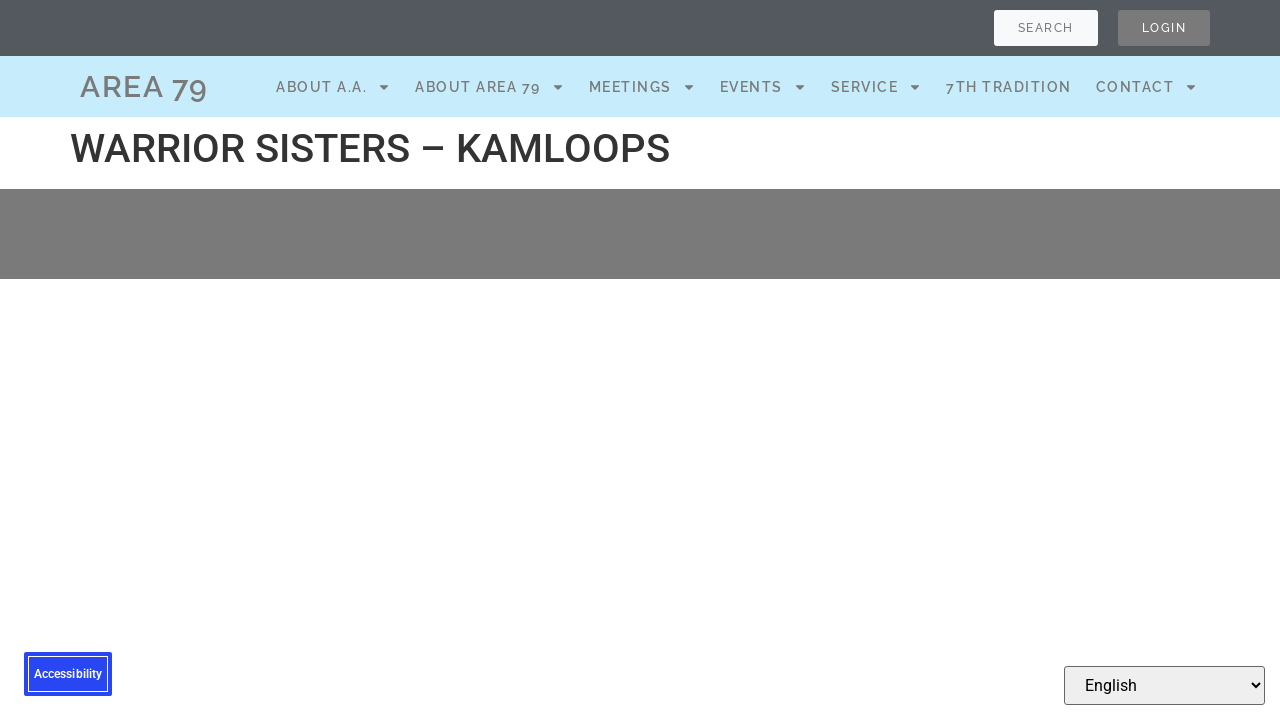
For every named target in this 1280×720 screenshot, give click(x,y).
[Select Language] (1164, 685)
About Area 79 (490, 87)
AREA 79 (144, 86)
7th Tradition (1009, 87)
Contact (1147, 87)
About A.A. (333, 87)
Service (877, 87)
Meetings (642, 87)
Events (763, 87)
